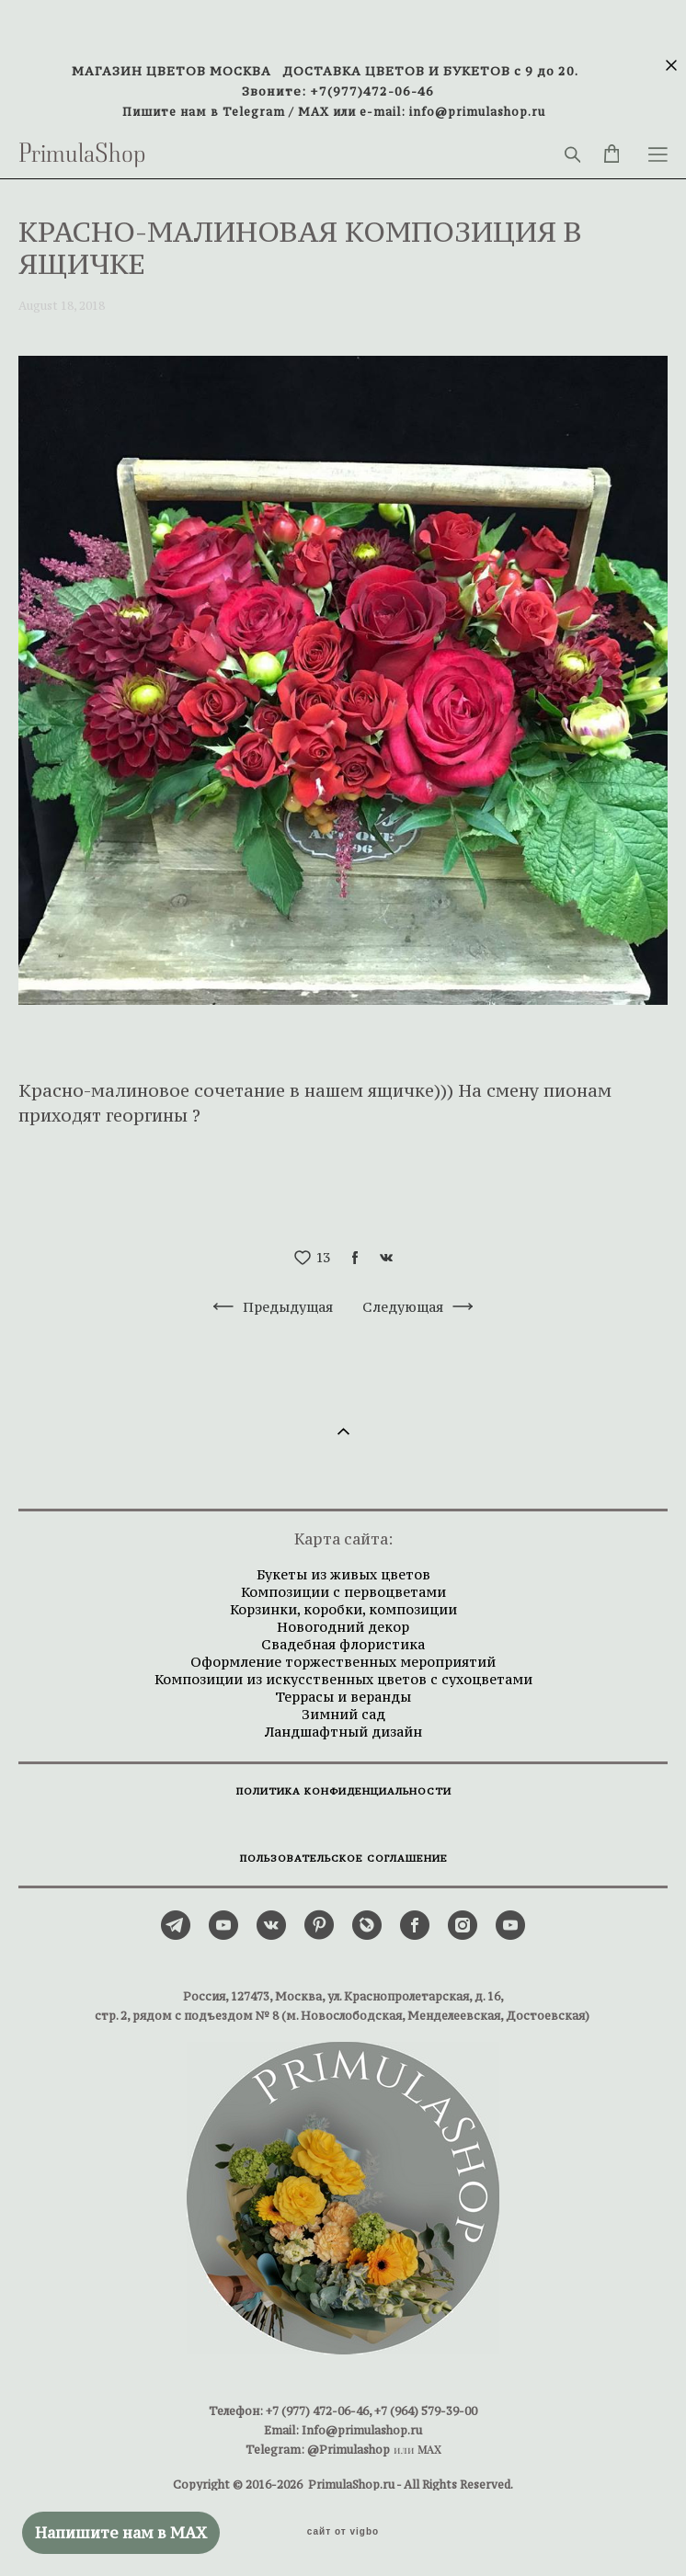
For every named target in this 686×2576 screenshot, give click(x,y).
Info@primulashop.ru (362, 2430)
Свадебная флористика (343, 1644)
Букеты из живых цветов (343, 1574)
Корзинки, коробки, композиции (343, 1609)
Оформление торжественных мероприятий (343, 1661)
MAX (313, 112)
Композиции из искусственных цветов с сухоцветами (343, 1679)
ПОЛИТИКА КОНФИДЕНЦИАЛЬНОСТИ (344, 1791)
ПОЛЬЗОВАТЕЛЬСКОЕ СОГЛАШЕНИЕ (344, 1858)
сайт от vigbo (343, 2531)
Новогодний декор (343, 1627)
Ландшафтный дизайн (343, 1731)
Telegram (254, 112)
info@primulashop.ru (477, 112)
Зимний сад (343, 1714)
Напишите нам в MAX (121, 2533)
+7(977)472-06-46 (372, 91)
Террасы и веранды (343, 1696)
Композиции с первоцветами (343, 1592)
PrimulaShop (82, 154)
